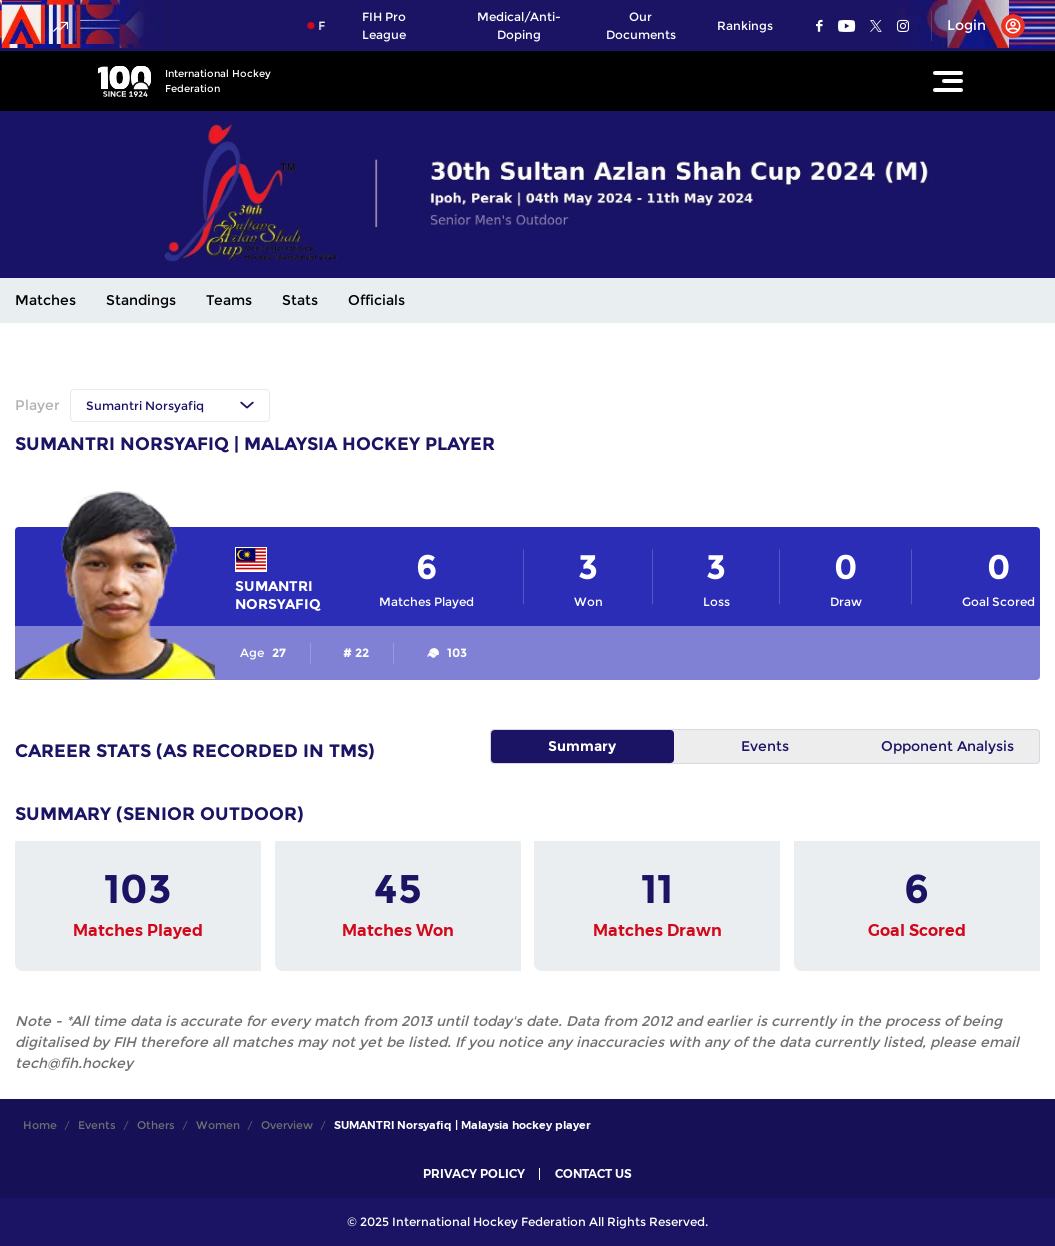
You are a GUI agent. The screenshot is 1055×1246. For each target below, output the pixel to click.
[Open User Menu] (978, 26)
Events (765, 746)
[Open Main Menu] (948, 81)
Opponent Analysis (947, 746)
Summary (582, 746)
